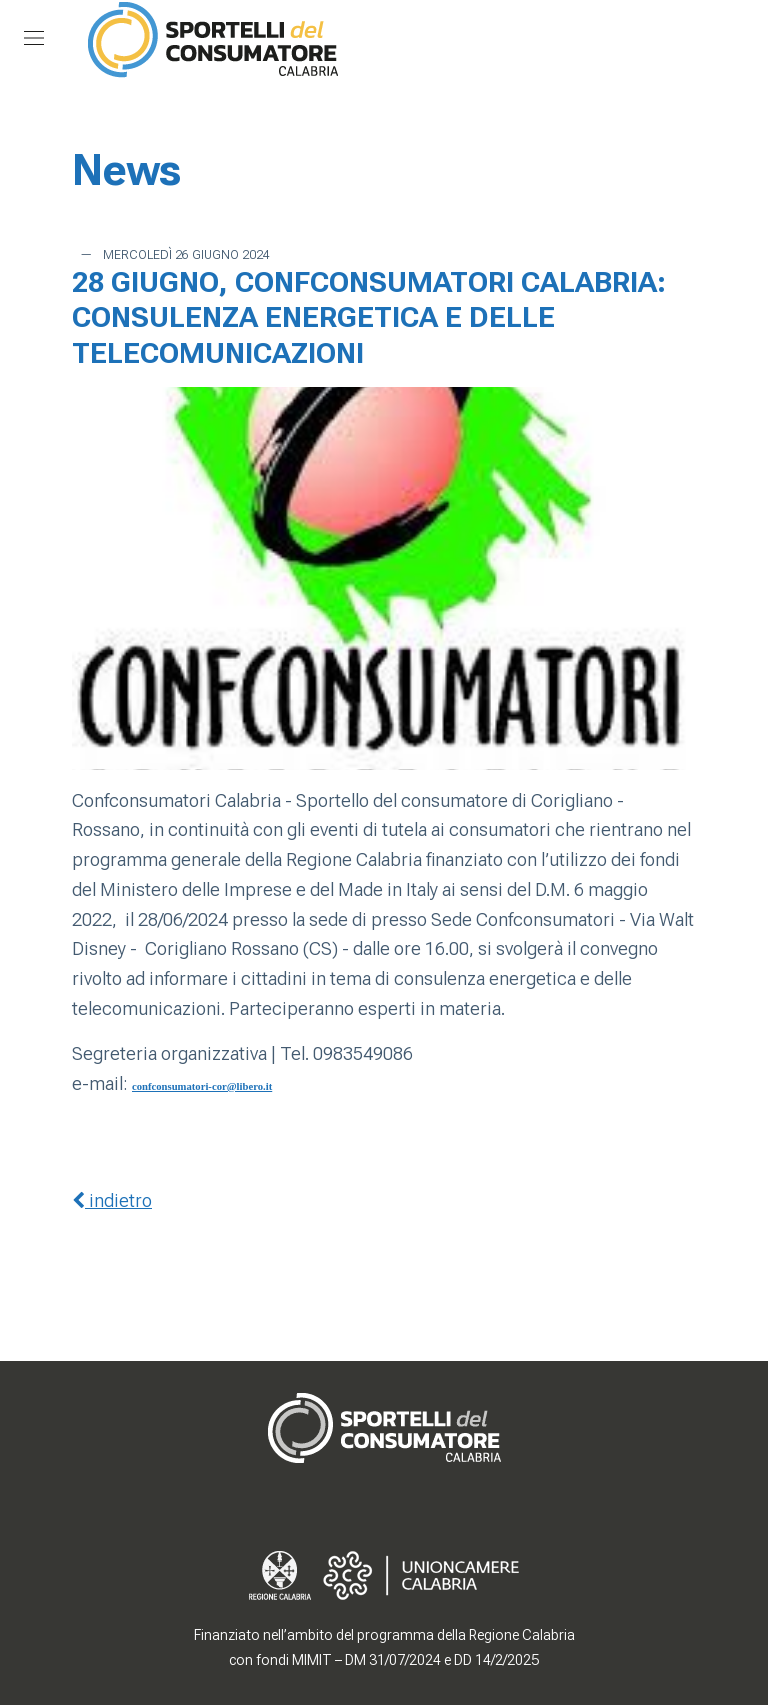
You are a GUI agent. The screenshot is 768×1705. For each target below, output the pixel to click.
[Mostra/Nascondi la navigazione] (34, 38)
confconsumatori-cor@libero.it (202, 1086)
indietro (112, 1200)
